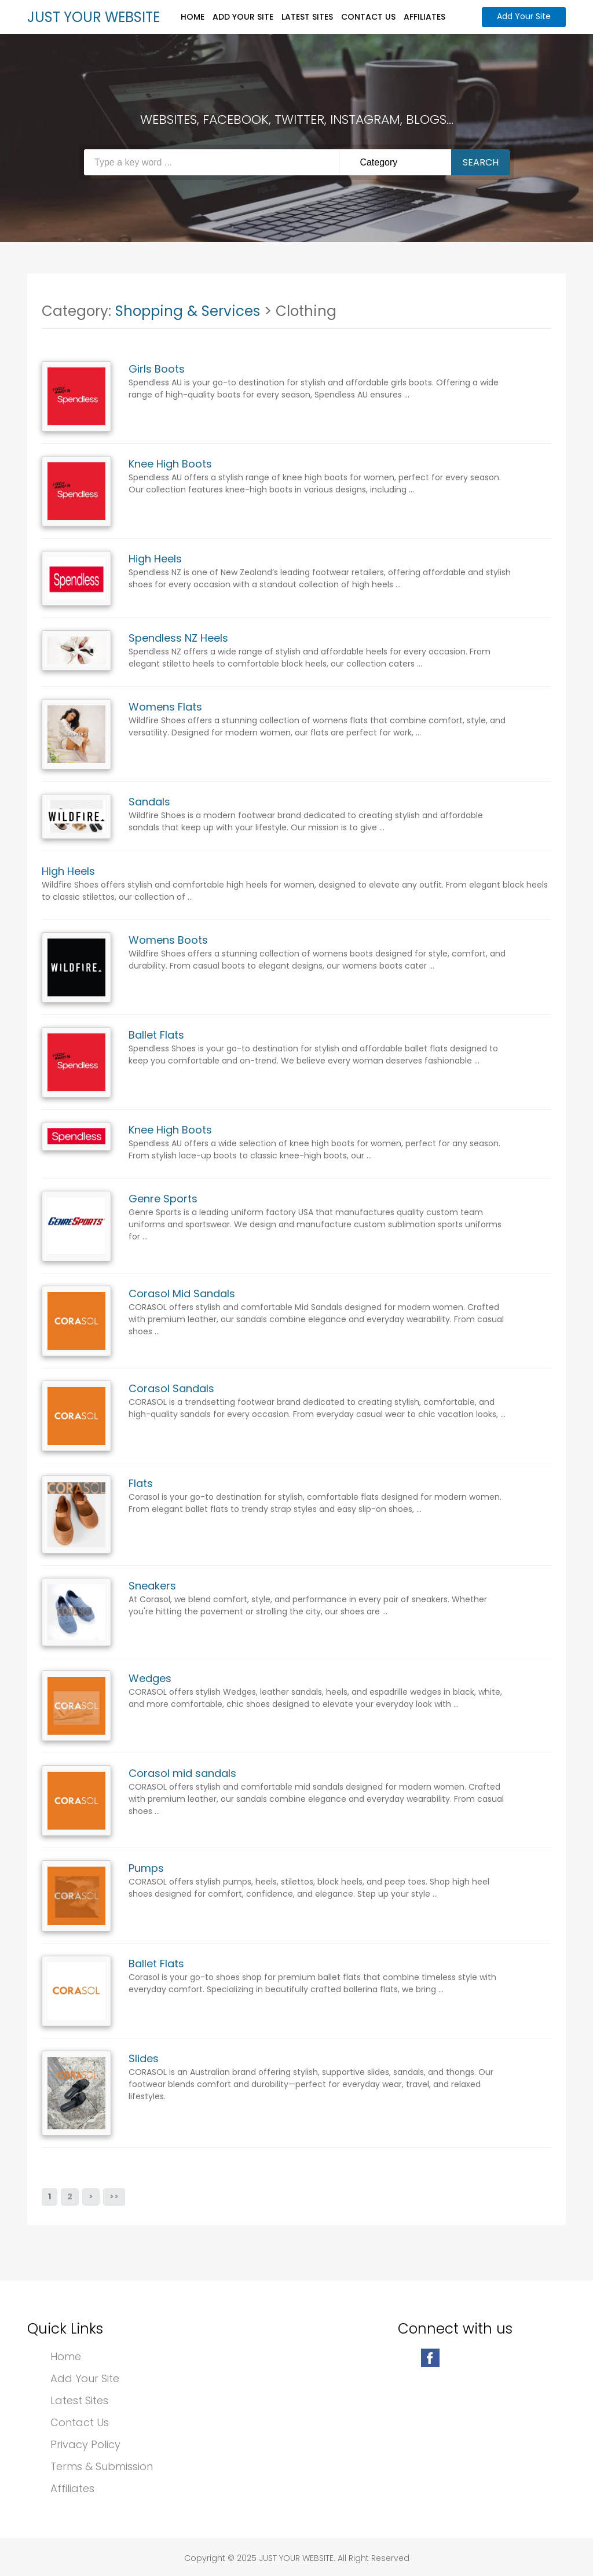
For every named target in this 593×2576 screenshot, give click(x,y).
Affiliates (424, 17)
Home (192, 17)
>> (114, 2196)
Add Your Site (243, 17)
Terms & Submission (101, 2466)
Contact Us (368, 17)
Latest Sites (307, 17)
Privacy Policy (85, 2444)
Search (481, 162)
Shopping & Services (187, 311)
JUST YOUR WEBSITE (93, 17)
